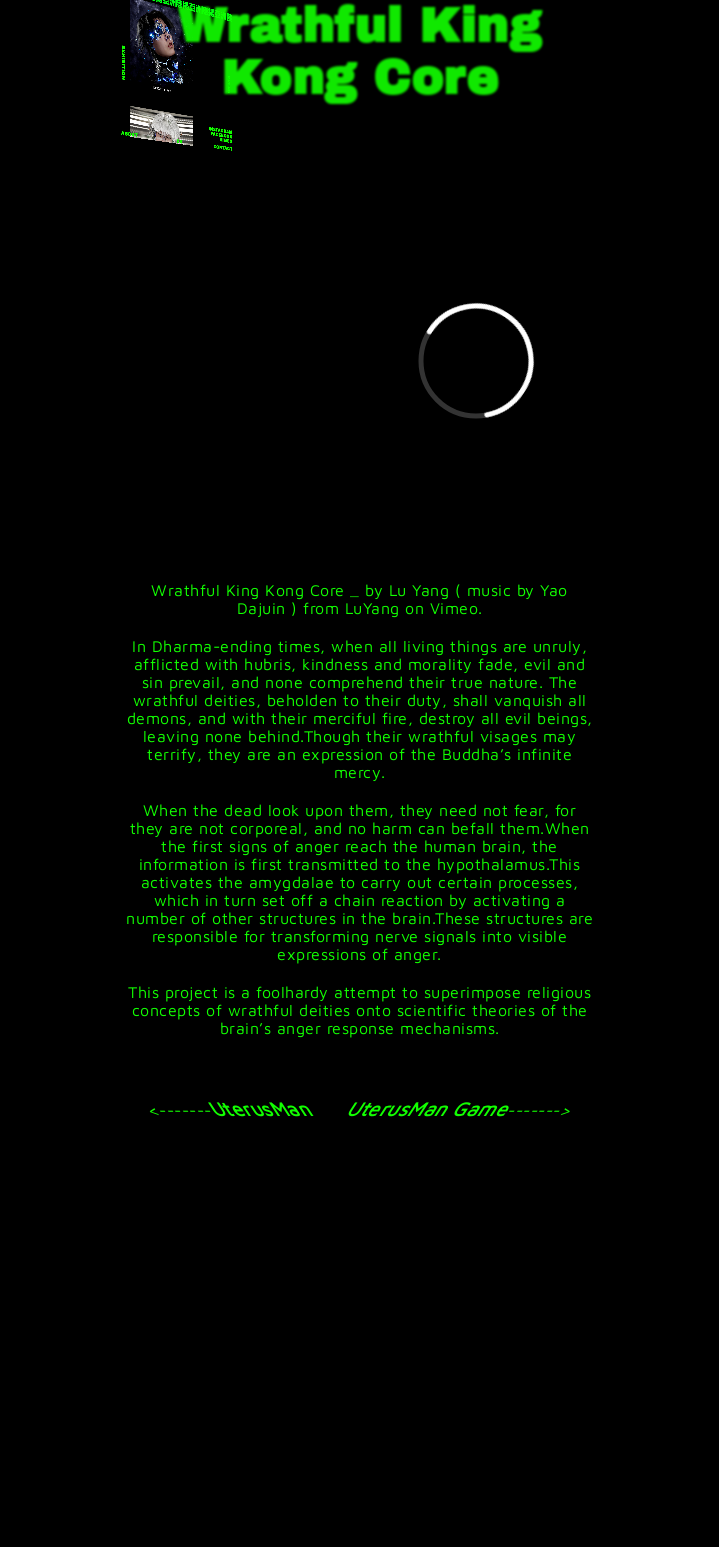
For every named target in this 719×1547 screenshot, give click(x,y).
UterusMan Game (430, 1108)
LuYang (372, 608)
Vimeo (454, 608)
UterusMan (259, 1108)
